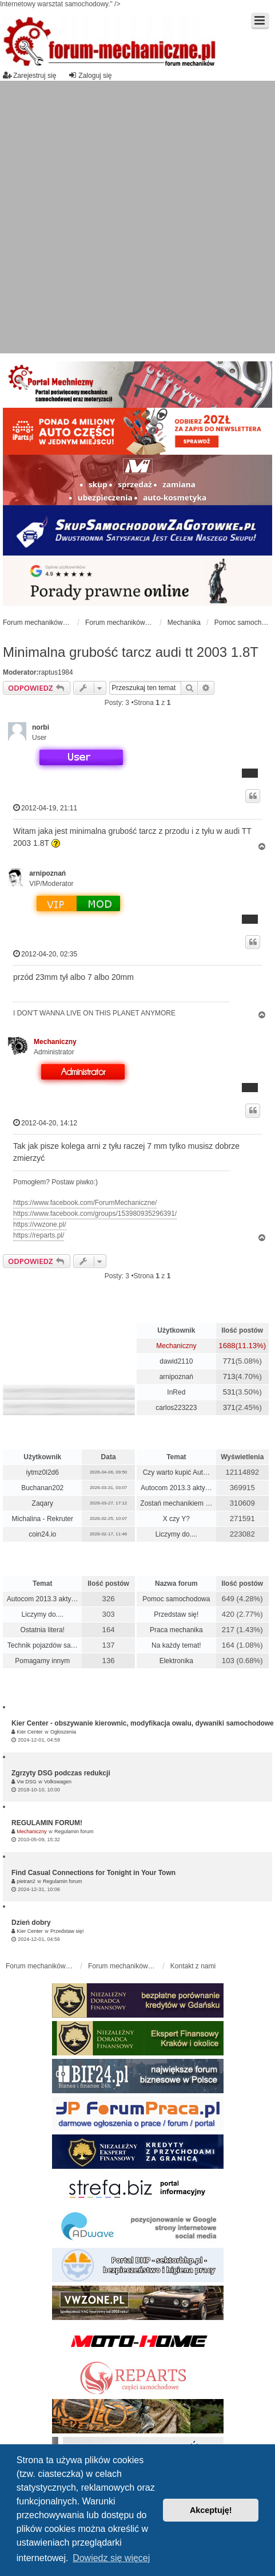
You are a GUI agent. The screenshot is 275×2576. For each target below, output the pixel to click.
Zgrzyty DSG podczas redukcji (60, 1773)
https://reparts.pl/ (38, 1235)
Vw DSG (27, 1782)
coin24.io (42, 1534)
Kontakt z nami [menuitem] (193, 1966)
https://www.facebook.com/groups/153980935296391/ (95, 1214)
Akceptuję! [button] (211, 2510)
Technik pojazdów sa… (42, 1645)
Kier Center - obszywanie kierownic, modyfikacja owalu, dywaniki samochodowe (142, 1723)
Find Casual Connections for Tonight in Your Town (93, 1873)
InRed (176, 1392)
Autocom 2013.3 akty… (176, 1488)
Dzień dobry (31, 1923)
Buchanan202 (42, 1488)
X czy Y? (176, 1519)
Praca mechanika (176, 1630)
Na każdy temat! (176, 1645)
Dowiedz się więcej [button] (111, 2558)
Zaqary (42, 1503)
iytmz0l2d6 (42, 1472)
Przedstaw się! (176, 1614)
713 (229, 1376)
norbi (40, 727)
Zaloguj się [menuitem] (89, 75)
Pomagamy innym (42, 1661)
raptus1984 (56, 672)
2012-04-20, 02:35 (45, 954)
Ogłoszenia (63, 1732)
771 (229, 1361)
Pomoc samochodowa (176, 1599)
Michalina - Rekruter (42, 1519)
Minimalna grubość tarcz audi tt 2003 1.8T (130, 652)
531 (229, 1392)
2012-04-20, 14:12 (45, 1122)
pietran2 (26, 1881)
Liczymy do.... (176, 1534)
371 (229, 1407)
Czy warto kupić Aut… (176, 1472)
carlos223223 (176, 1408)
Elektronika (176, 1661)
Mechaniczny (55, 1042)
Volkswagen (57, 1782)
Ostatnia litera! (43, 1630)
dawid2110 (176, 1361)
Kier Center (30, 1732)
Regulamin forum (74, 1831)
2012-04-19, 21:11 (45, 807)
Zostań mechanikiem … (176, 1503)
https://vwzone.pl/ (39, 1224)
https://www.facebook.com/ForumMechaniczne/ (85, 1203)
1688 (226, 1345)
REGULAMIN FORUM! (46, 1823)
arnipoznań (47, 873)
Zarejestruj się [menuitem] (29, 75)
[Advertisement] (130, 217)
